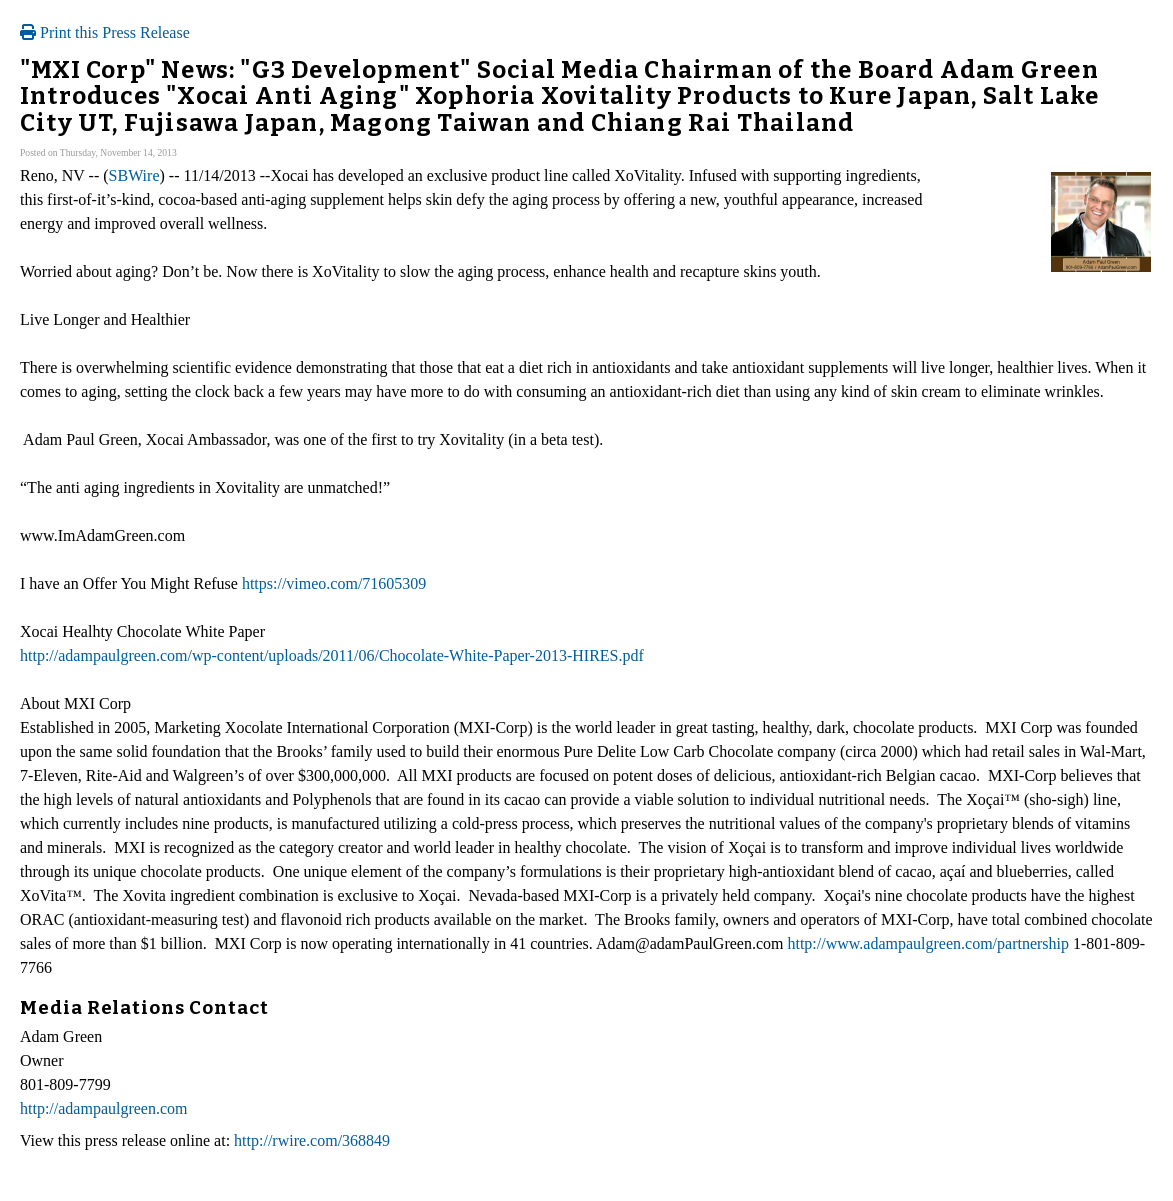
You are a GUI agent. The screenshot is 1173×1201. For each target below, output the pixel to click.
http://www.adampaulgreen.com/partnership (928, 943)
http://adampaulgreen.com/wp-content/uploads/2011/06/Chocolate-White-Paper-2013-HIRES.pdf (332, 655)
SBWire (134, 175)
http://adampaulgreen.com (104, 1108)
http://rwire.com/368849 (312, 1140)
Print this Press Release (105, 32)
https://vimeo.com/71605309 (334, 583)
